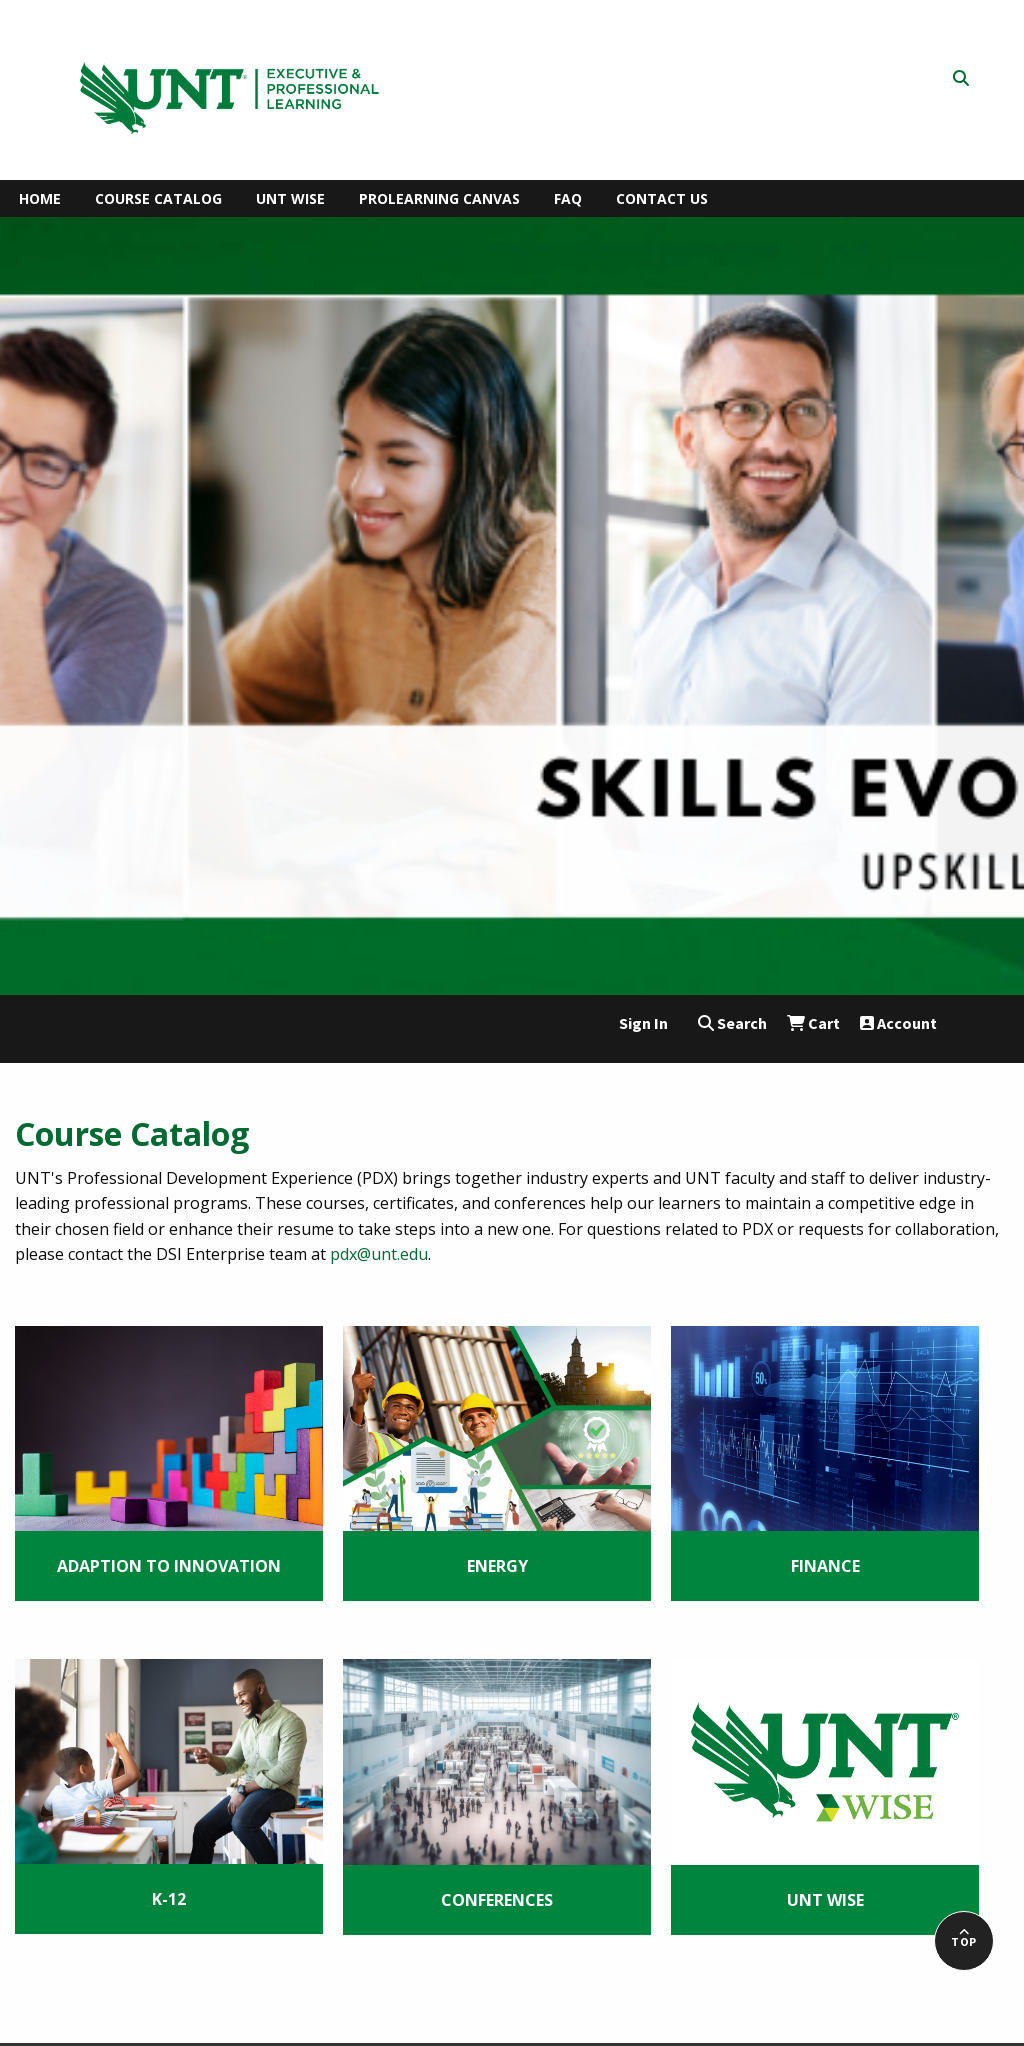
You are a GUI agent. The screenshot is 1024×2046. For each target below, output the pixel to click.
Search (732, 1023)
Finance (825, 1566)
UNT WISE (825, 1900)
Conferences (497, 1900)
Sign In (643, 1023)
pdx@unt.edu (379, 1254)
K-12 (169, 1899)
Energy (497, 1566)
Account (898, 1023)
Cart (813, 1023)
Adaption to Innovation (169, 1566)
